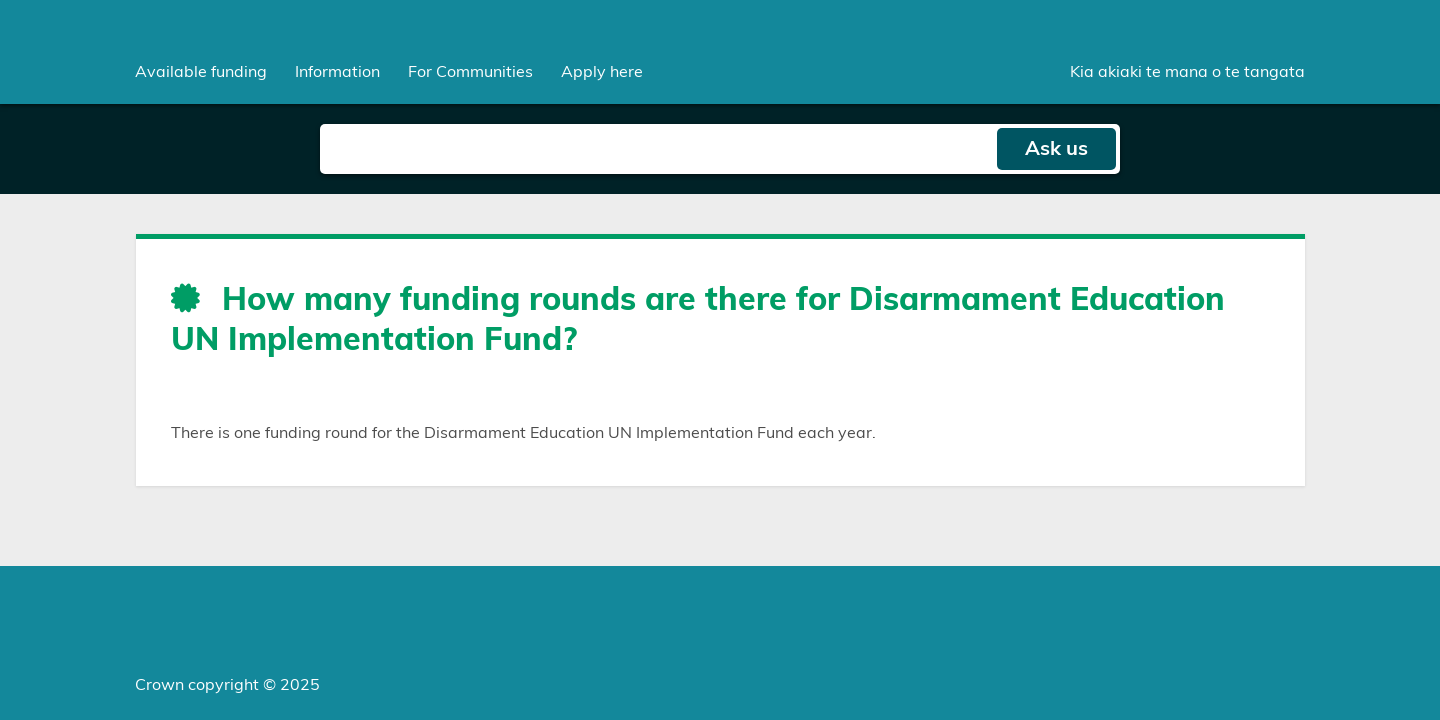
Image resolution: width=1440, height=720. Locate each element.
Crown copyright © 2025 (227, 685)
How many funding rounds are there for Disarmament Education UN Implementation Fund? (698, 320)
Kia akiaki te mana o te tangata (1187, 72)
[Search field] (658, 149)
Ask (1056, 149)
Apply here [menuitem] (602, 72)
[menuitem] (201, 72)
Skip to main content (0, 0)
